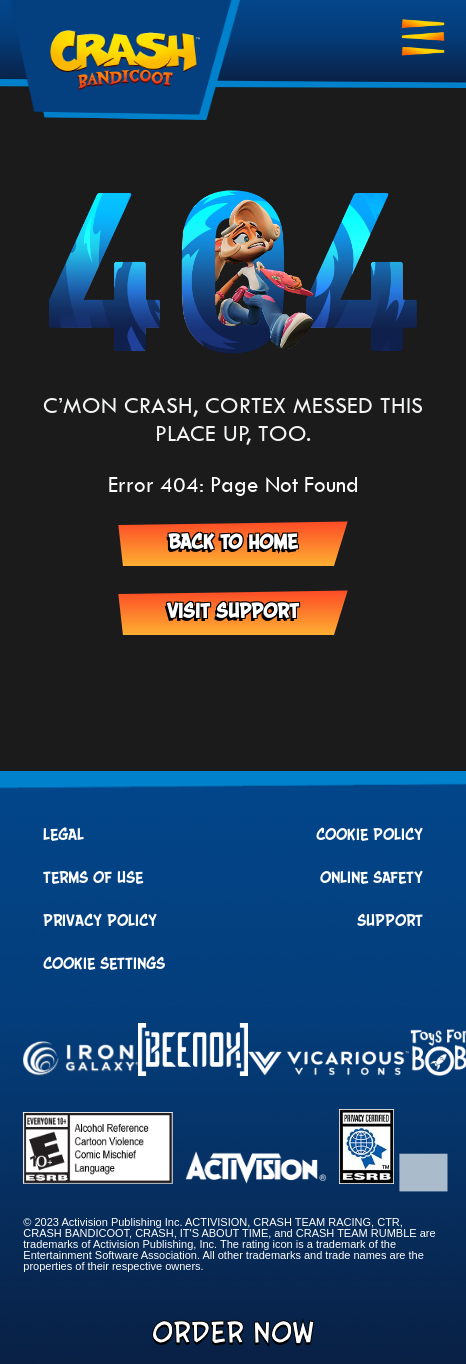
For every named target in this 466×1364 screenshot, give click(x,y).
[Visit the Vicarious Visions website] (329, 1065)
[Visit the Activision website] (256, 1169)
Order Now (233, 1334)
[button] (424, 1163)
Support (390, 921)
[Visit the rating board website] (98, 1178)
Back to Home (233, 543)
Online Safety (371, 878)
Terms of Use (93, 878)
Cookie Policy (369, 835)
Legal (63, 835)
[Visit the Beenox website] (193, 1051)
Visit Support (233, 612)
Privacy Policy (100, 921)
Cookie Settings (104, 964)
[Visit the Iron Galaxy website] (80, 1060)
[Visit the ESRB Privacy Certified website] (366, 1178)
